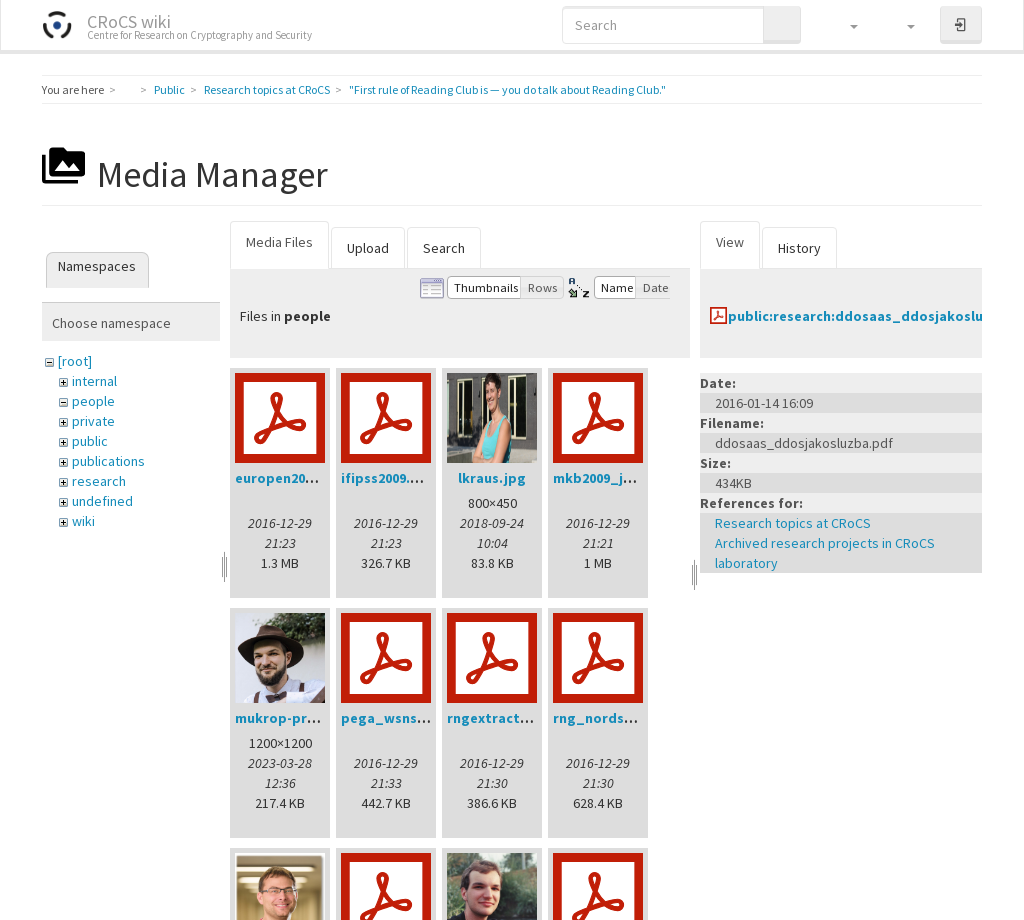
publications (108, 461)
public (90, 441)
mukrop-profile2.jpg (303, 718)
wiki (83, 521)
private (93, 421)
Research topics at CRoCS (267, 89)
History (799, 248)
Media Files (279, 242)
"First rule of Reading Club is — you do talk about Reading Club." (507, 89)
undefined (102, 501)
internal (94, 381)
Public (169, 89)
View (730, 242)
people (93, 401)
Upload (368, 248)
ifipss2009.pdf (387, 478)
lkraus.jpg (492, 478)
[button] (844, 25)
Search (444, 248)
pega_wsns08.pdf (400, 718)
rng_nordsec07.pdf (617, 718)
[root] (75, 361)
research (99, 481)
